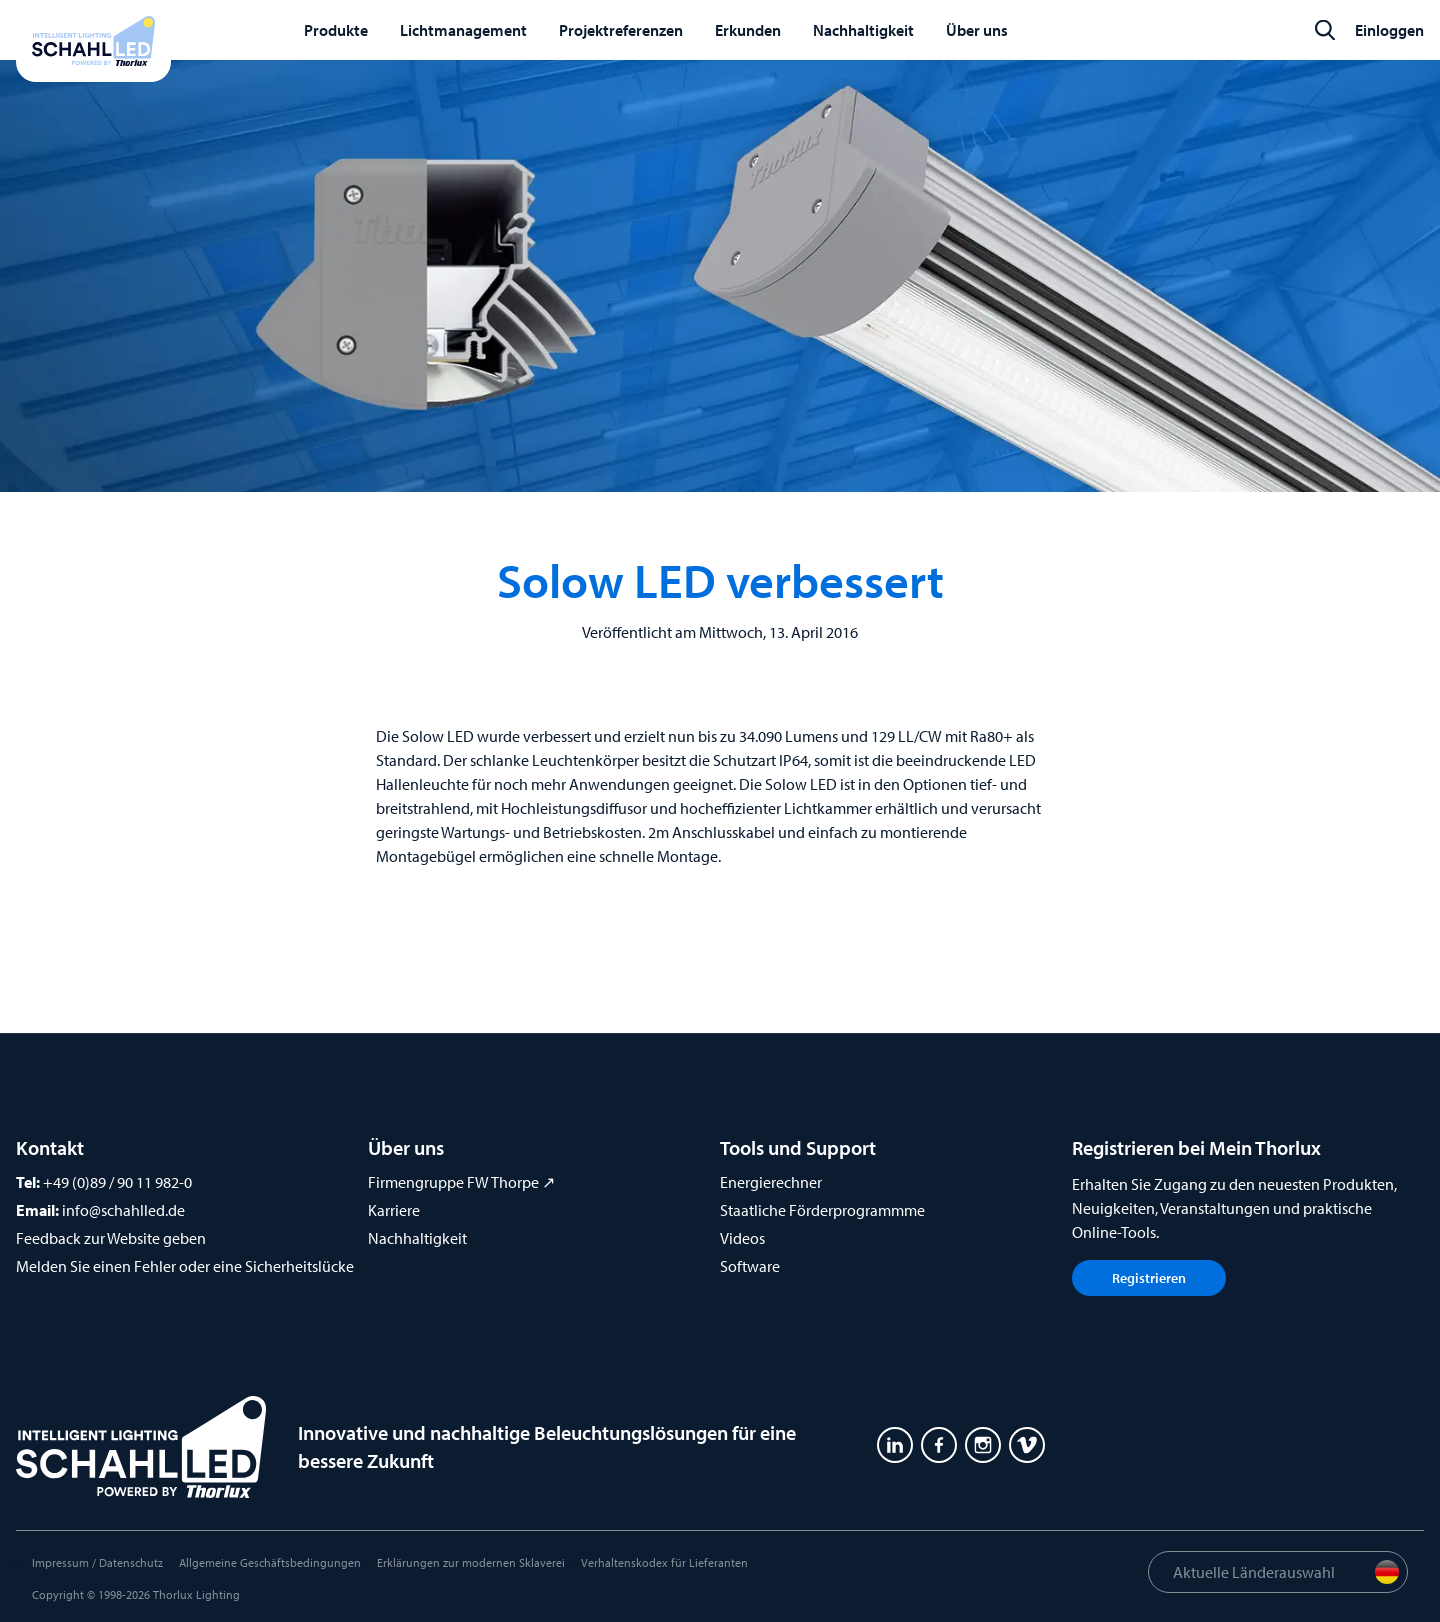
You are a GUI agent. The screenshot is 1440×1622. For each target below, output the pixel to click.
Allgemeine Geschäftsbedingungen (270, 1562)
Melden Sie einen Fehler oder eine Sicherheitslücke (185, 1266)
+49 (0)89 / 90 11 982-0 (117, 1182)
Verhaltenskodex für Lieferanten (664, 1562)
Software (750, 1266)
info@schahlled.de (123, 1210)
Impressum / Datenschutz (97, 1562)
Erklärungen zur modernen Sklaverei (471, 1562)
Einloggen (1389, 30)
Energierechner (771, 1182)
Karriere (394, 1210)
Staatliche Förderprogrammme (822, 1210)
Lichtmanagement (463, 30)
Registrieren (1149, 1278)
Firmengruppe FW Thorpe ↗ (461, 1182)
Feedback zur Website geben (111, 1238)
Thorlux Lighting (196, 1594)
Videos (742, 1238)
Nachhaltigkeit (417, 1238)
